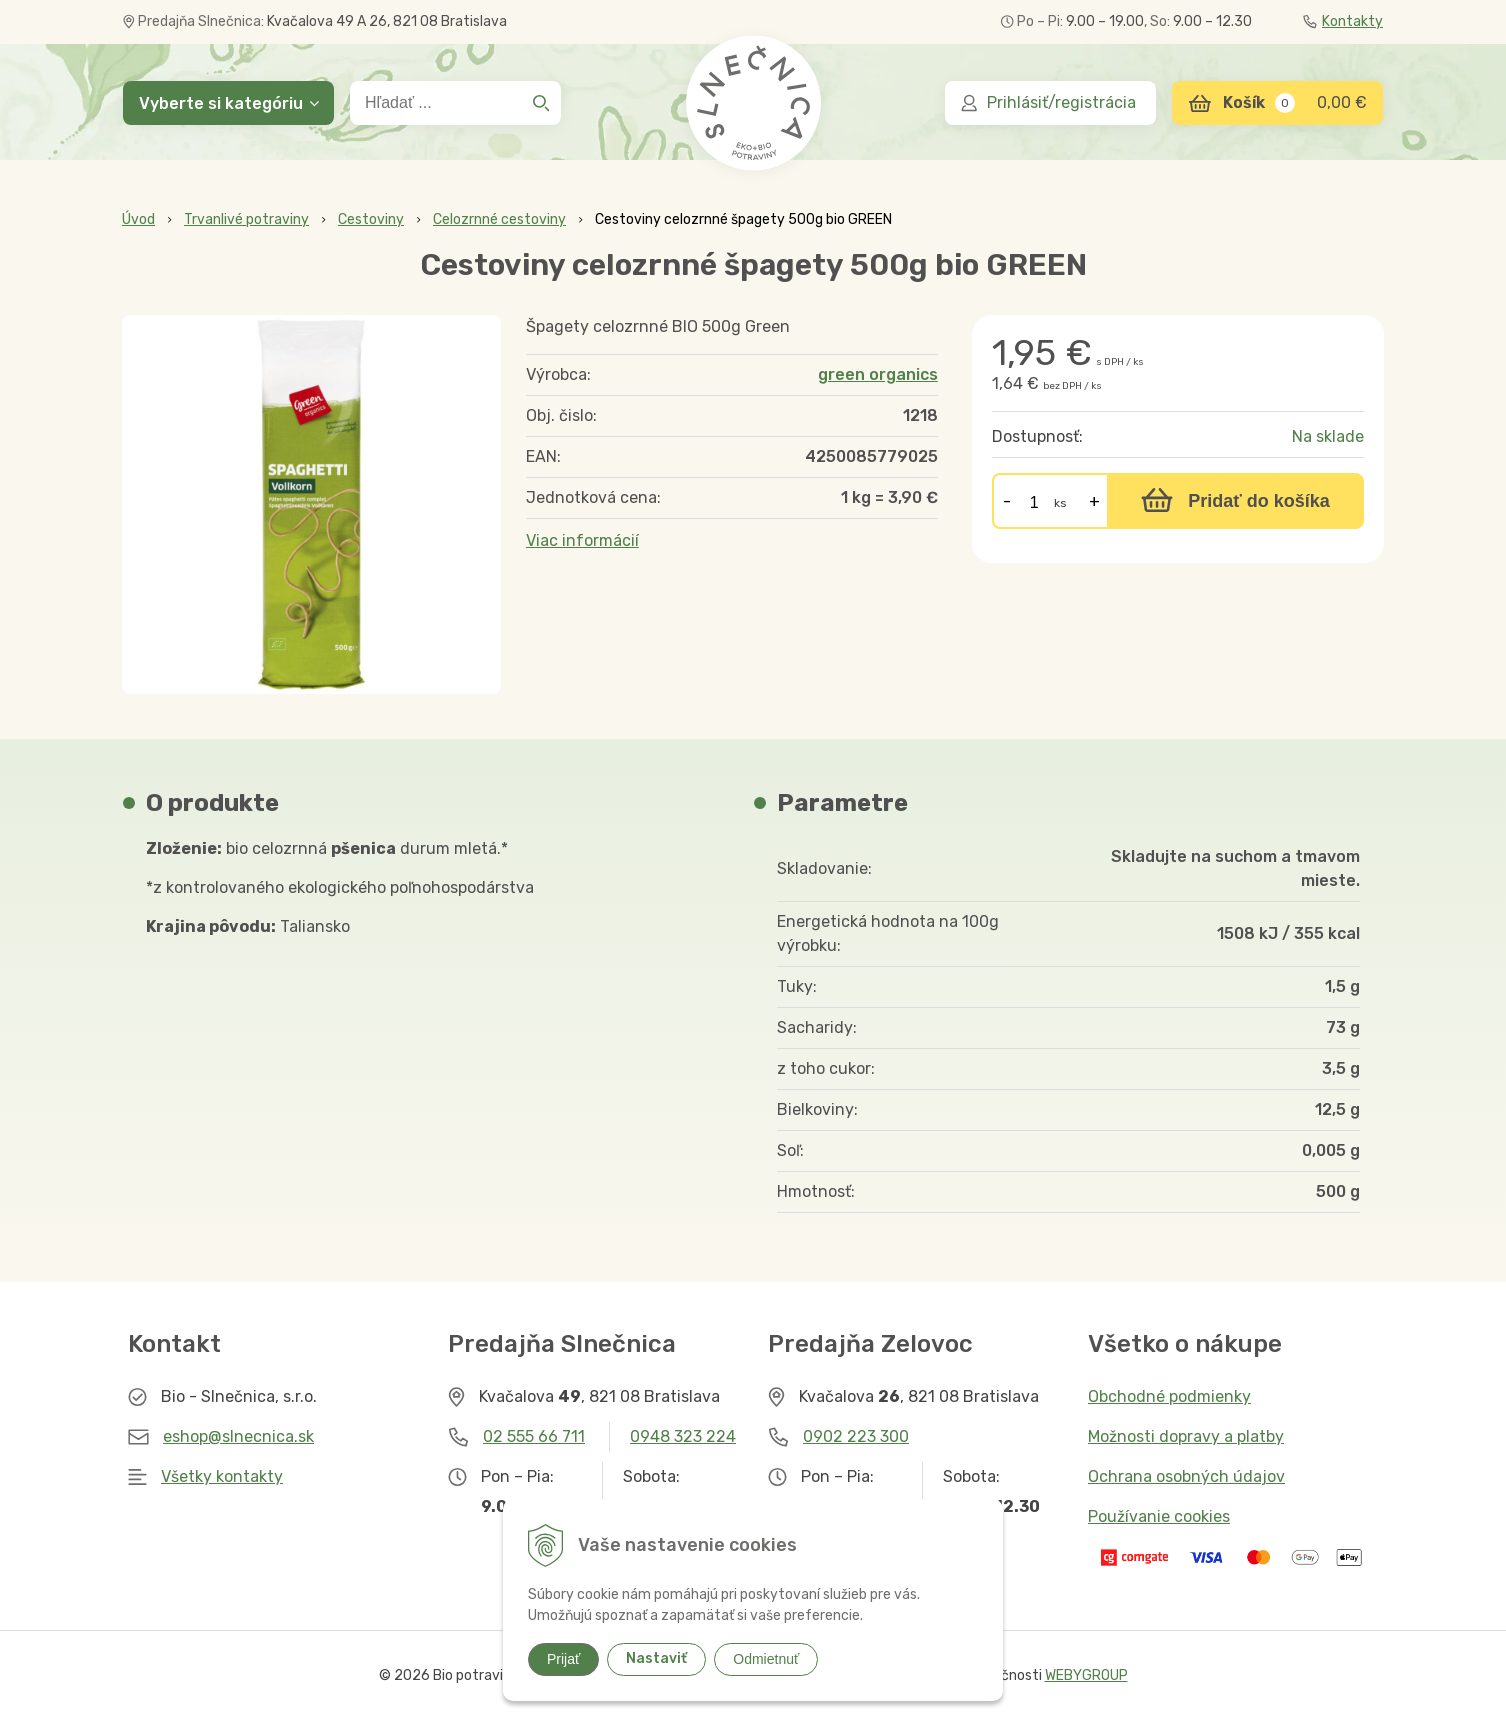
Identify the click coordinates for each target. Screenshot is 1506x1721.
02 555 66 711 (534, 1436)
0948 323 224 (683, 1436)
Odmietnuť (766, 1659)
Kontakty (1343, 21)
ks (1060, 503)
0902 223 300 (856, 1436)
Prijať (563, 1659)
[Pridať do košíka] (1235, 501)
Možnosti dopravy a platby (1186, 1436)
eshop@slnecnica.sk (238, 1436)
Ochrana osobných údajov (1186, 1476)
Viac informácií (582, 540)
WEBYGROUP (1086, 1675)
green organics (878, 374)
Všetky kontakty (222, 1476)
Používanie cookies (1159, 1516)
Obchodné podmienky (1169, 1396)
